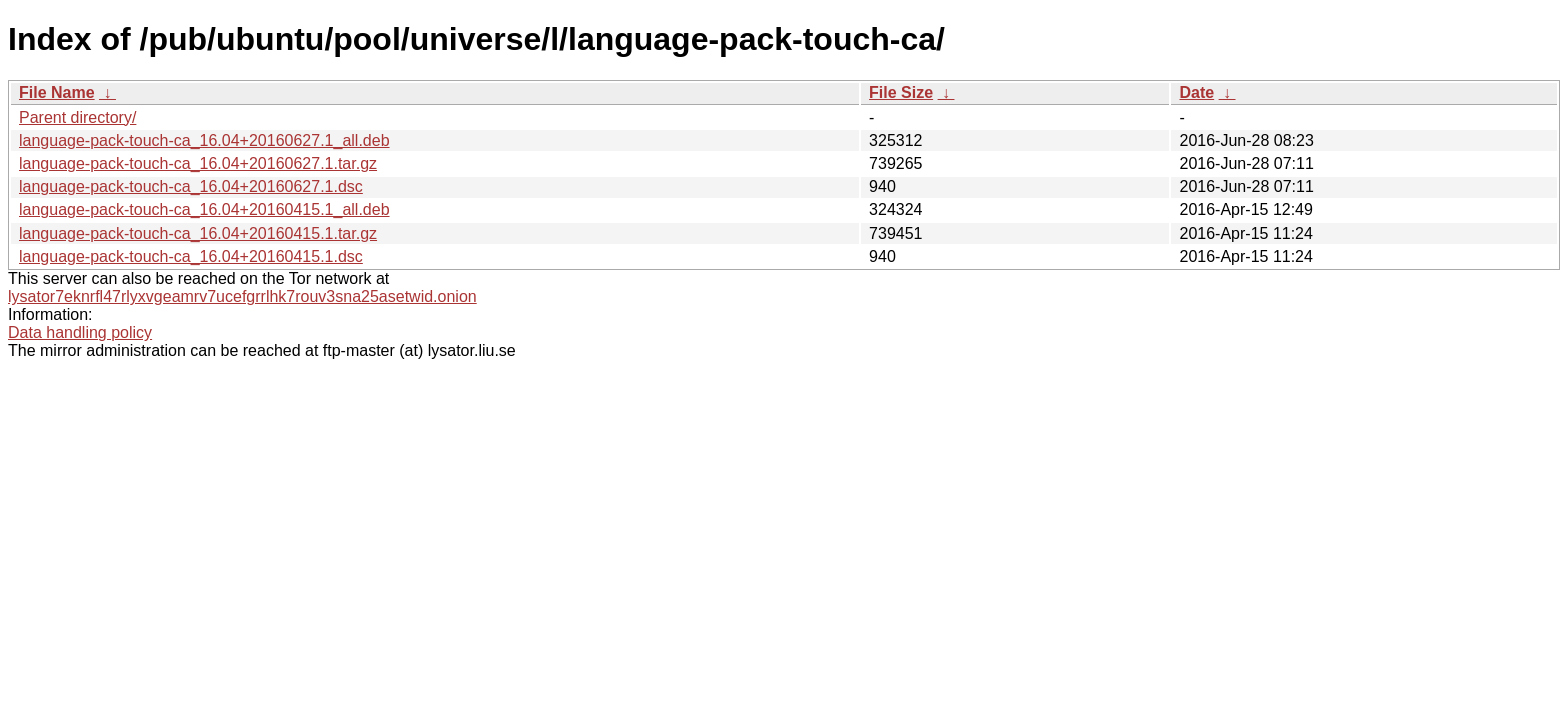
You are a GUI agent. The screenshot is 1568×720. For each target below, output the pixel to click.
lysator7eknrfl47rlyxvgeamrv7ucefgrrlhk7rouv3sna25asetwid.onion (242, 296)
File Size (901, 92)
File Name (57, 92)
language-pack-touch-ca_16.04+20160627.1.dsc (191, 186)
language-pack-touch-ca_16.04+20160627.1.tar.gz (198, 163)
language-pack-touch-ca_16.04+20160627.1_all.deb (204, 140)
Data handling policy (80, 332)
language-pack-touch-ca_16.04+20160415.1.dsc (191, 256)
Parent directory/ (77, 117)
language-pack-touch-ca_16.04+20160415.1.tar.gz (198, 233)
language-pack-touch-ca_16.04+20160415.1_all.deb (204, 209)
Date (1196, 92)
